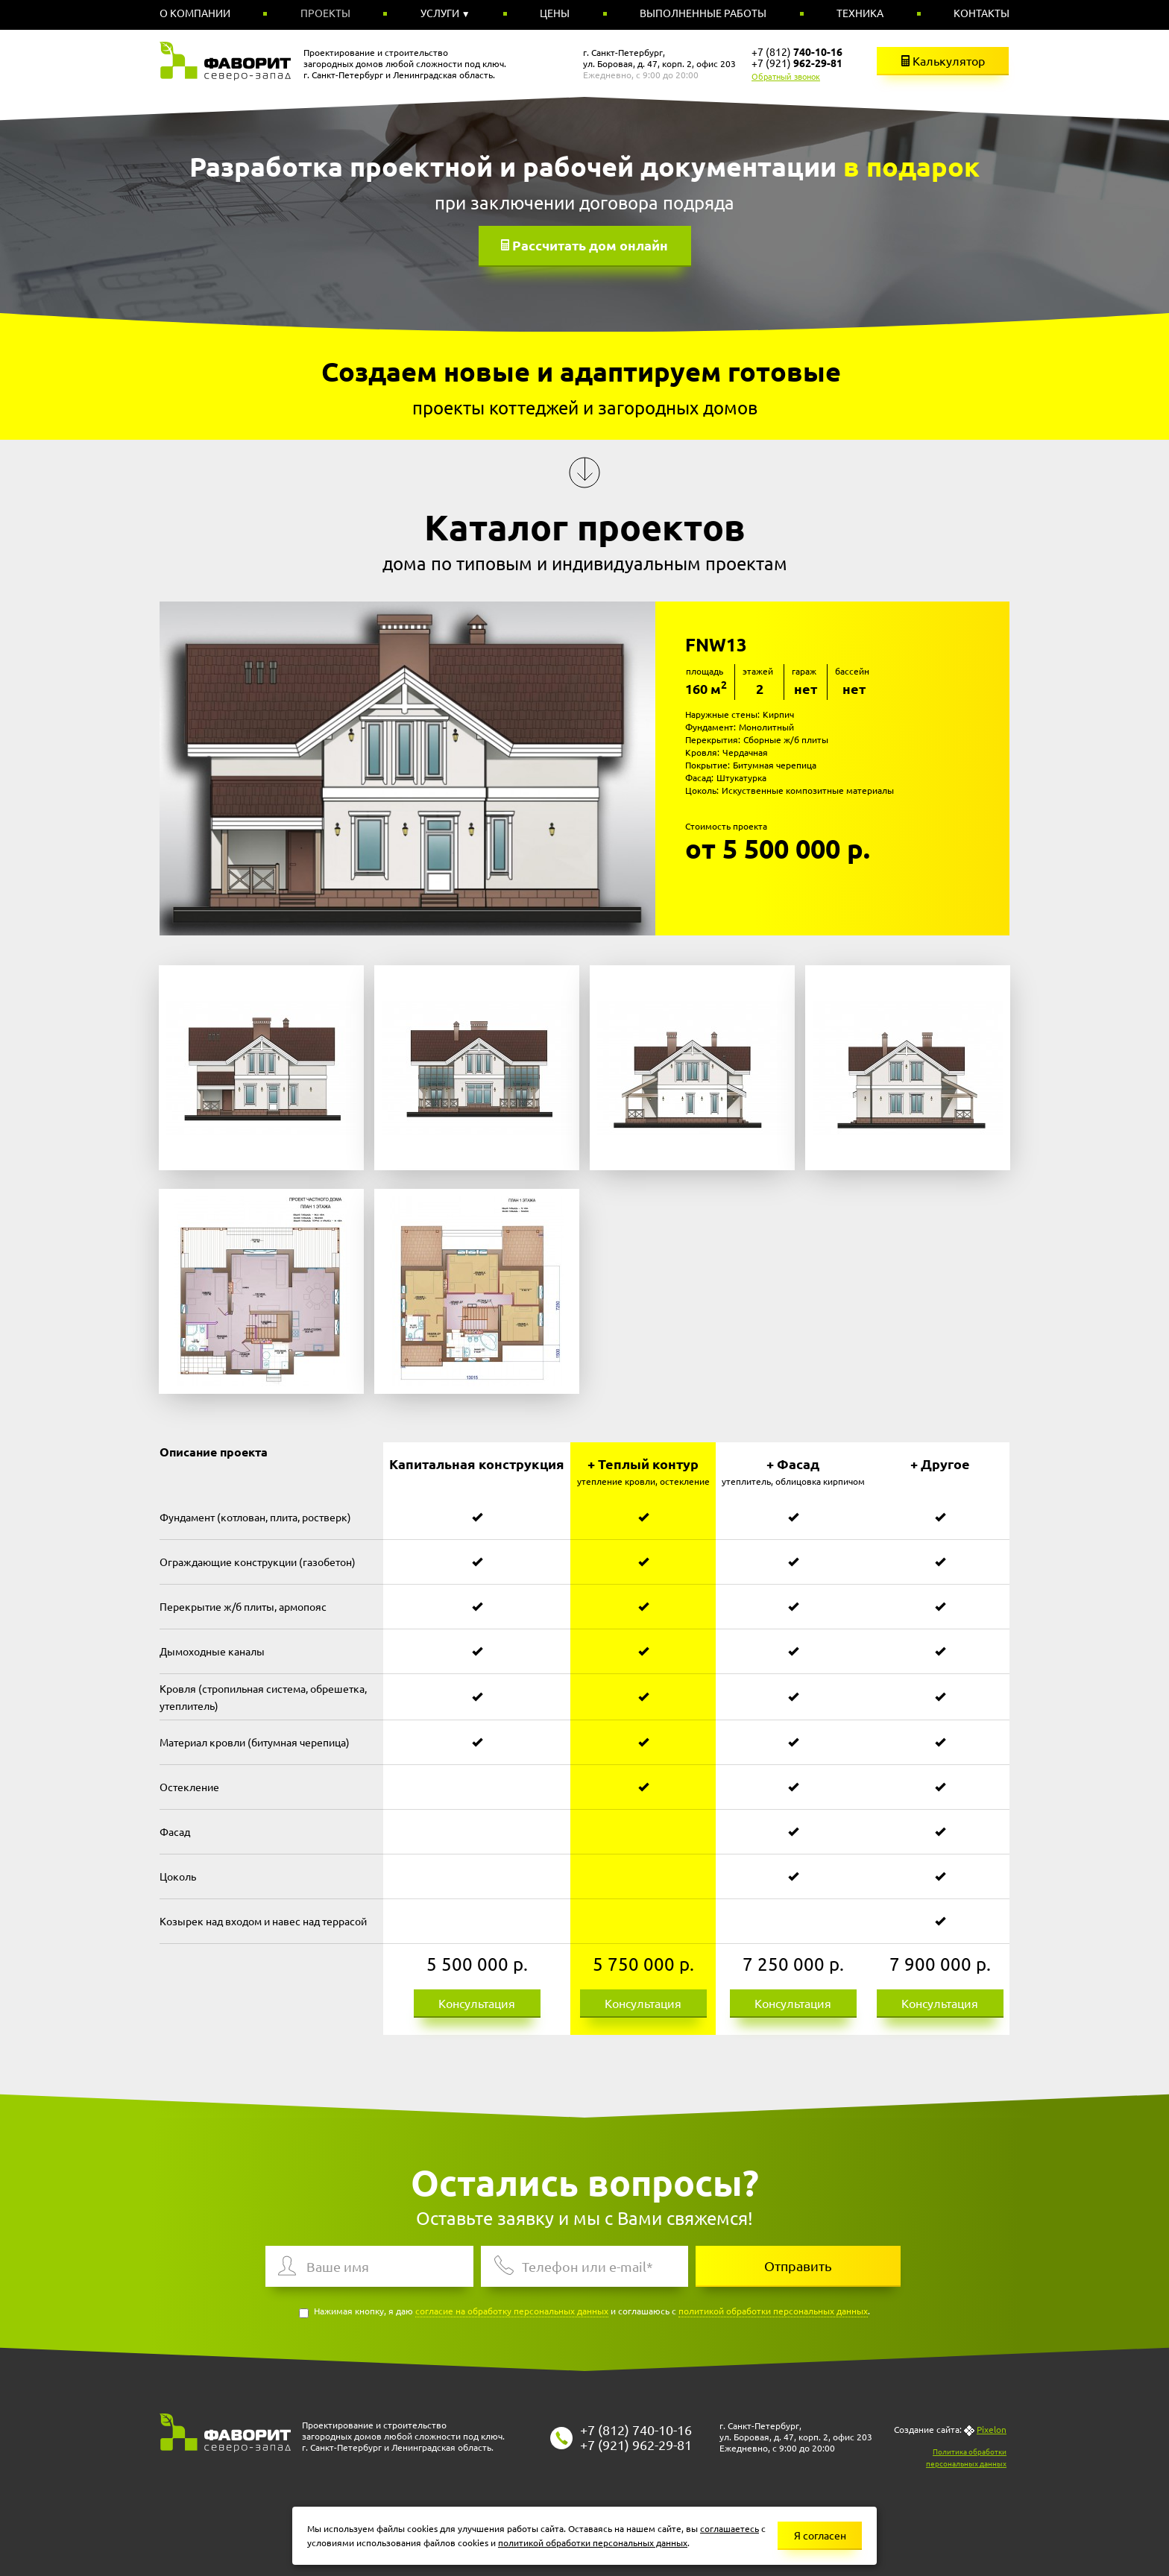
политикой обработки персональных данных (773, 2311)
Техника (859, 12)
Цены (555, 12)
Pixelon (991, 2429)
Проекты (325, 12)
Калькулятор (943, 60)
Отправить (798, 2265)
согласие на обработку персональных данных (511, 2311)
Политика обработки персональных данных (966, 2457)
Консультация (476, 2002)
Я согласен (820, 2535)
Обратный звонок (786, 76)
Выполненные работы (703, 12)
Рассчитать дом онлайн (590, 244)
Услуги (440, 12)
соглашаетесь (729, 2528)
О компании (195, 12)
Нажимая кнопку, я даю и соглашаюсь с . (584, 2311)
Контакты (981, 12)
